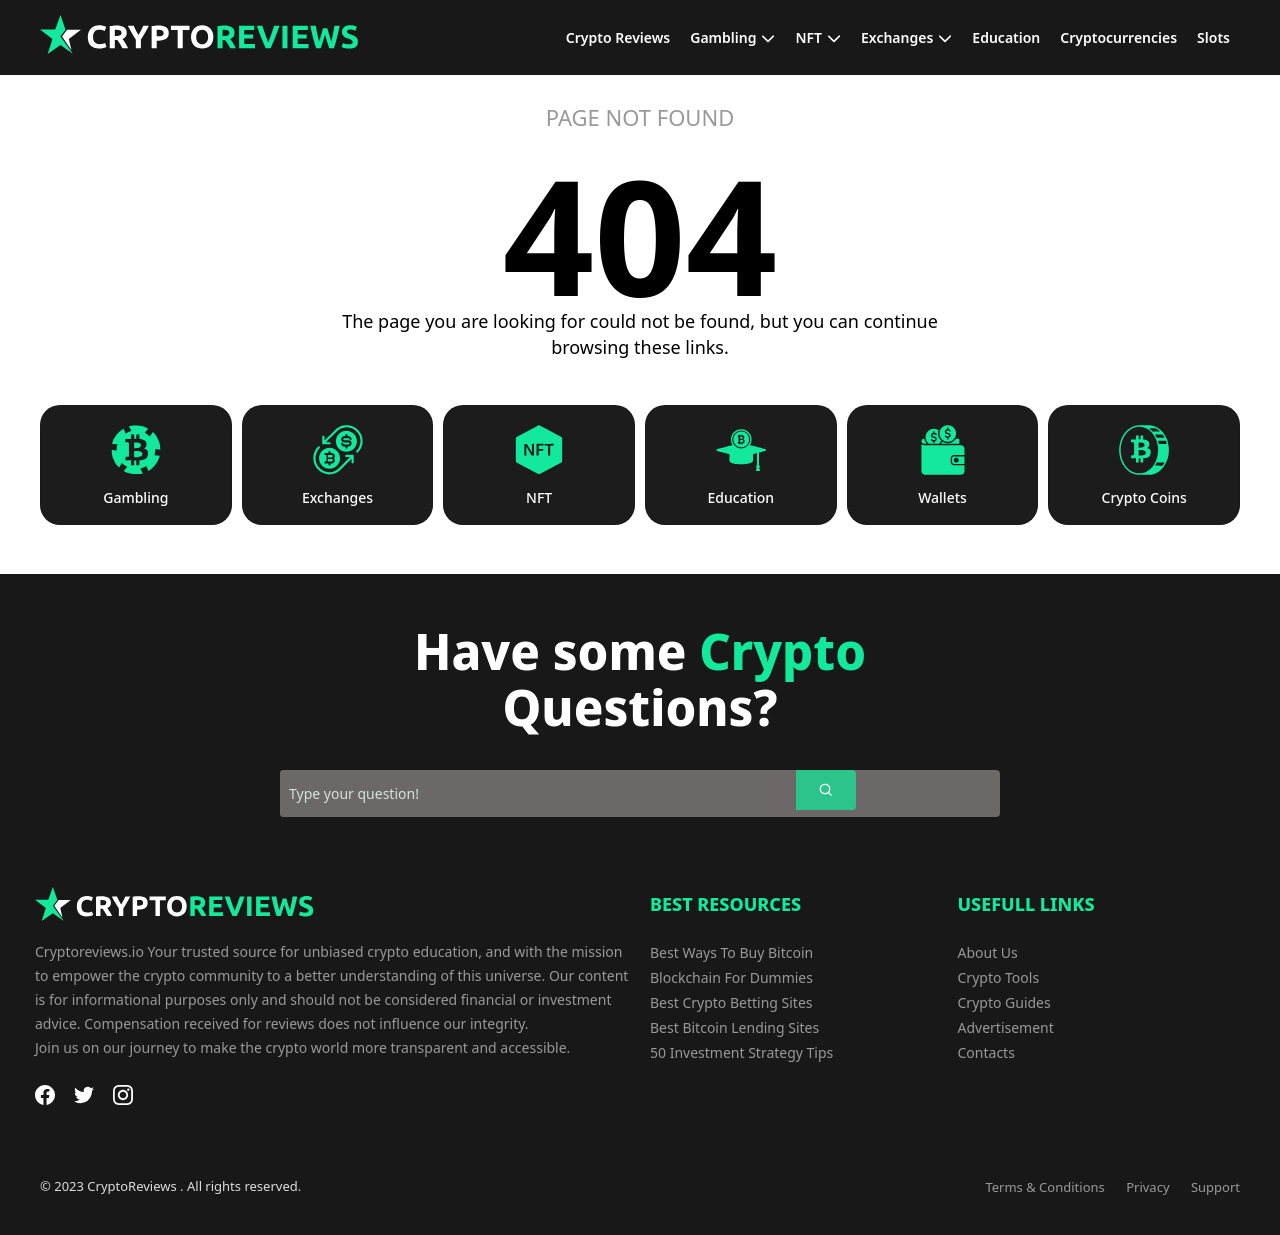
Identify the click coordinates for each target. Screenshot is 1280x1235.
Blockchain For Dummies (731, 977)
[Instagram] (123, 1095)
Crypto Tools (999, 977)
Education (741, 498)
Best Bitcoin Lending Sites (734, 1027)
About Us (988, 952)
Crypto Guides (1004, 1002)
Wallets (942, 498)
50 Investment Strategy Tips (741, 1052)
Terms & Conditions (1044, 1187)
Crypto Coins (1144, 498)
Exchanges (337, 498)
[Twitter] (84, 1095)
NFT (539, 498)
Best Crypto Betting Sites (731, 1002)
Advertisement (1006, 1027)
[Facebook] (45, 1095)
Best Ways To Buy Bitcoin (731, 952)
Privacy (1147, 1187)
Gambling (135, 498)
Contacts (986, 1052)
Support (1215, 1187)
